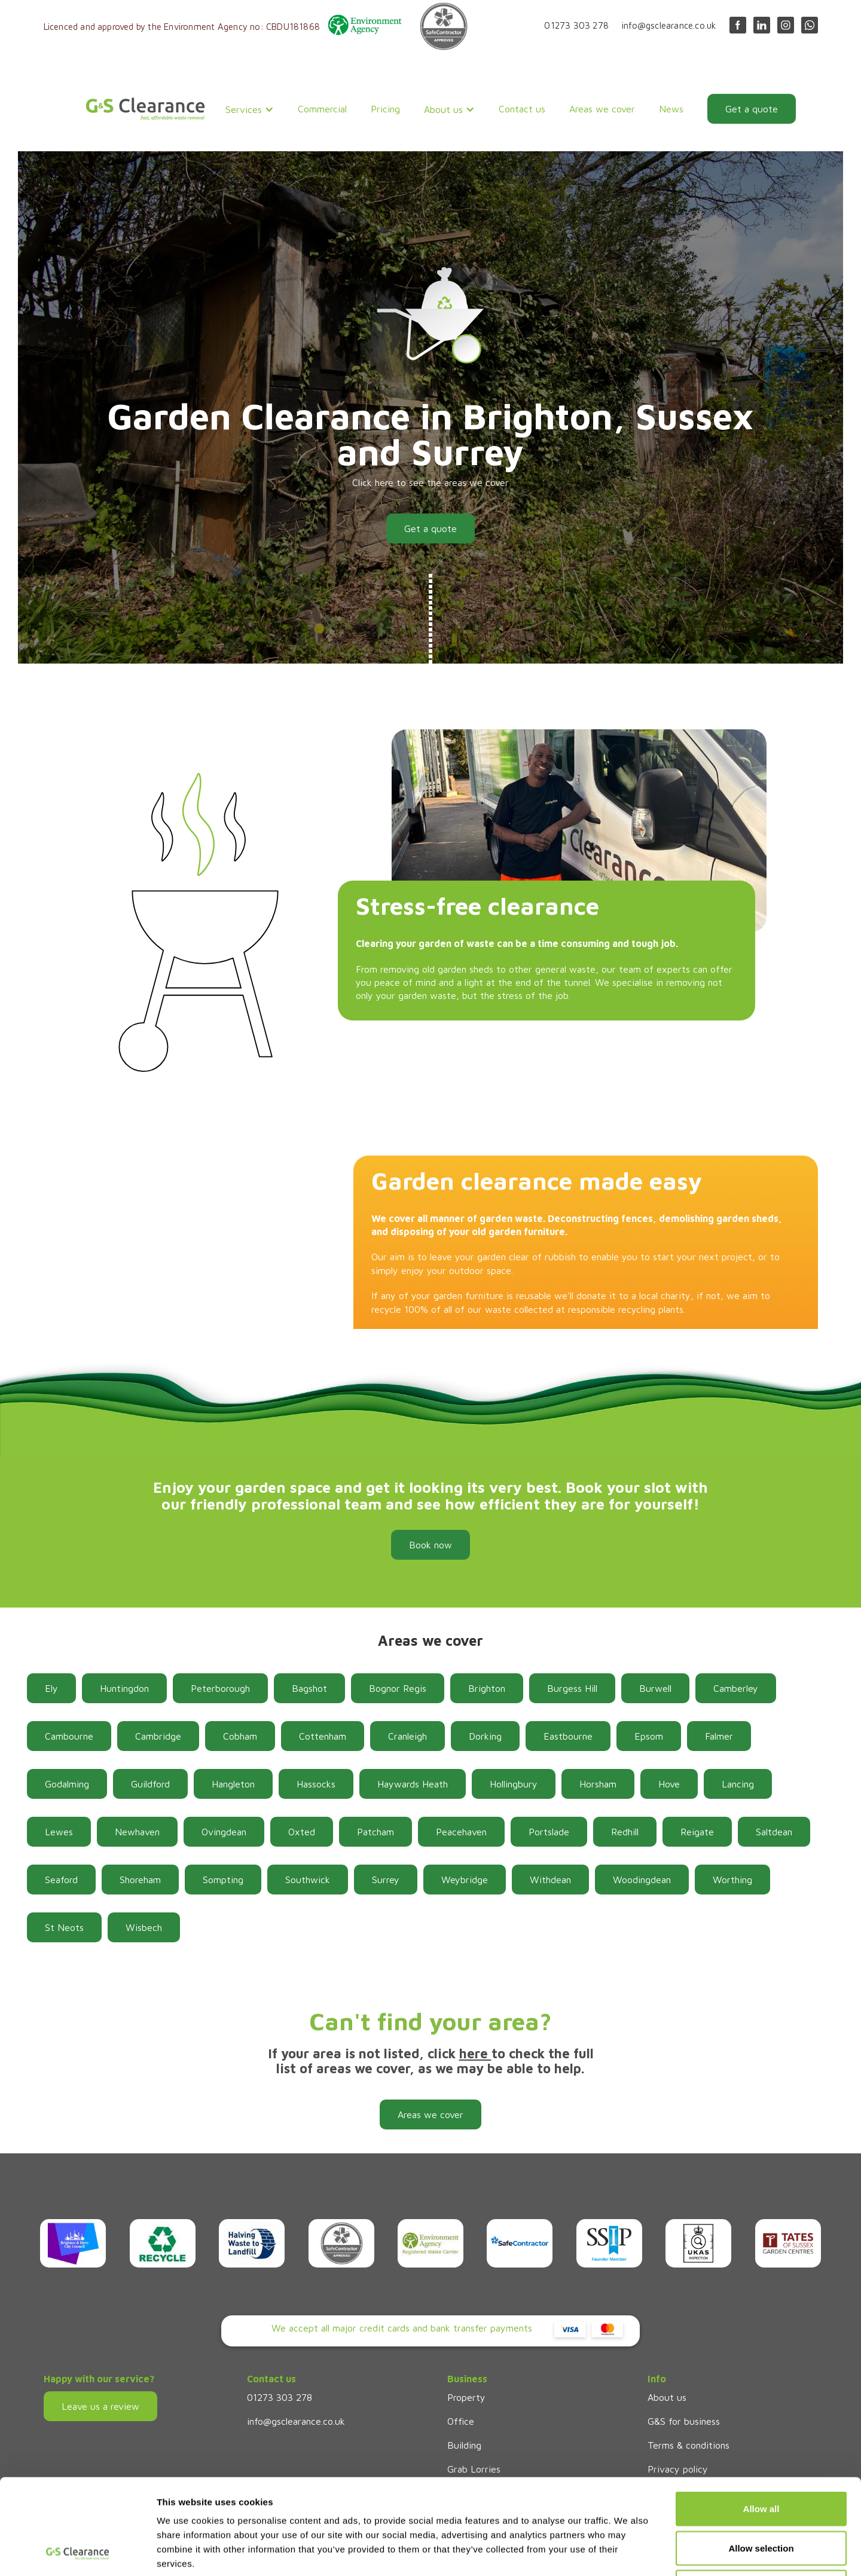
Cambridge (158, 1736)
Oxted (301, 1831)
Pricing (385, 108)
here (475, 2053)
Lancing (738, 1784)
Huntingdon (124, 1688)
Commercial (322, 108)
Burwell (655, 1688)
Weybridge (464, 1879)
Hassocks (316, 1784)
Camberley (735, 1688)
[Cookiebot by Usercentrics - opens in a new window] (77, 2553)
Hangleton (233, 1784)
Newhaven (137, 1831)
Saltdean (774, 1831)
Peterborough (220, 1688)
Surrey (385, 1879)
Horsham (597, 1784)
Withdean (550, 1879)
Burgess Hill (572, 1688)
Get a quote (751, 108)
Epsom (648, 1736)
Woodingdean (642, 1879)
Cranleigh (407, 1736)
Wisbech (144, 1927)
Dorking (485, 1736)
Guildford (150, 1784)
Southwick (307, 1879)
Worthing (732, 1879)
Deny (761, 2497)
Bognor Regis (397, 1688)
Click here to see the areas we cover (430, 482)
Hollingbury (514, 1784)
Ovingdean (223, 1831)
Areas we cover (602, 108)
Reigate (697, 1831)
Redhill (625, 1831)
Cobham (240, 1736)
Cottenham (322, 1736)
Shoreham (140, 1879)
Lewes (59, 1831)
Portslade (549, 1831)
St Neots (64, 1927)
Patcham (375, 1831)
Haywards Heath (412, 1784)
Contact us (522, 108)
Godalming (67, 1784)
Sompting (223, 1879)
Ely (51, 1688)
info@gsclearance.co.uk (669, 25)
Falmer (719, 1736)
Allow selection (760, 2458)
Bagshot (309, 1688)
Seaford (61, 1879)
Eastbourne (568, 1736)
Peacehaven (461, 1831)
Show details (627, 2552)
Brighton (486, 1688)
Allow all (761, 2419)
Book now (430, 1544)
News (671, 108)
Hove (669, 1784)
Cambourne (69, 1736)
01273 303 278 (576, 25)
